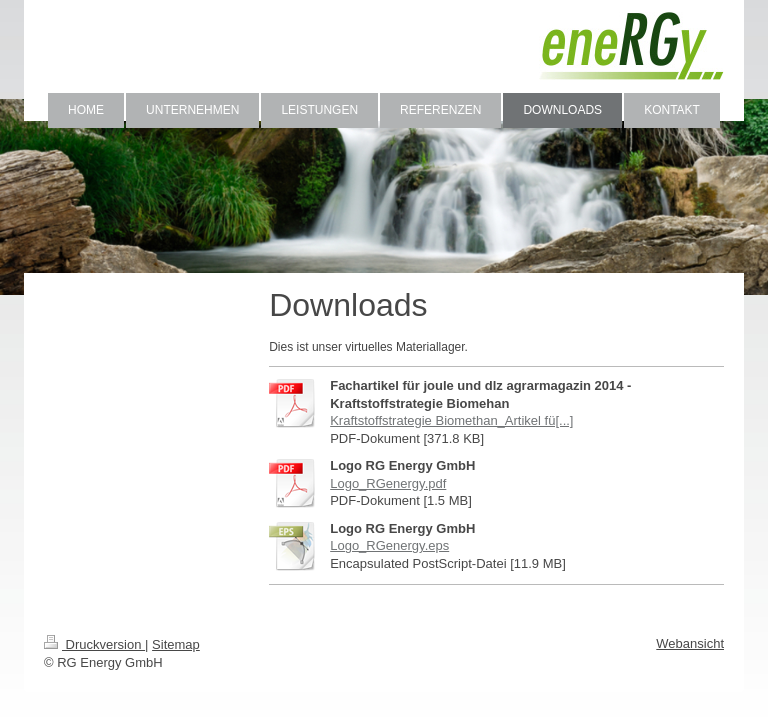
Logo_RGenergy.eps (389, 545)
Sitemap (176, 644)
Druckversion (94, 644)
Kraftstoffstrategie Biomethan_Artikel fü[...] (451, 420)
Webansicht (690, 643)
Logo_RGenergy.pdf (388, 483)
